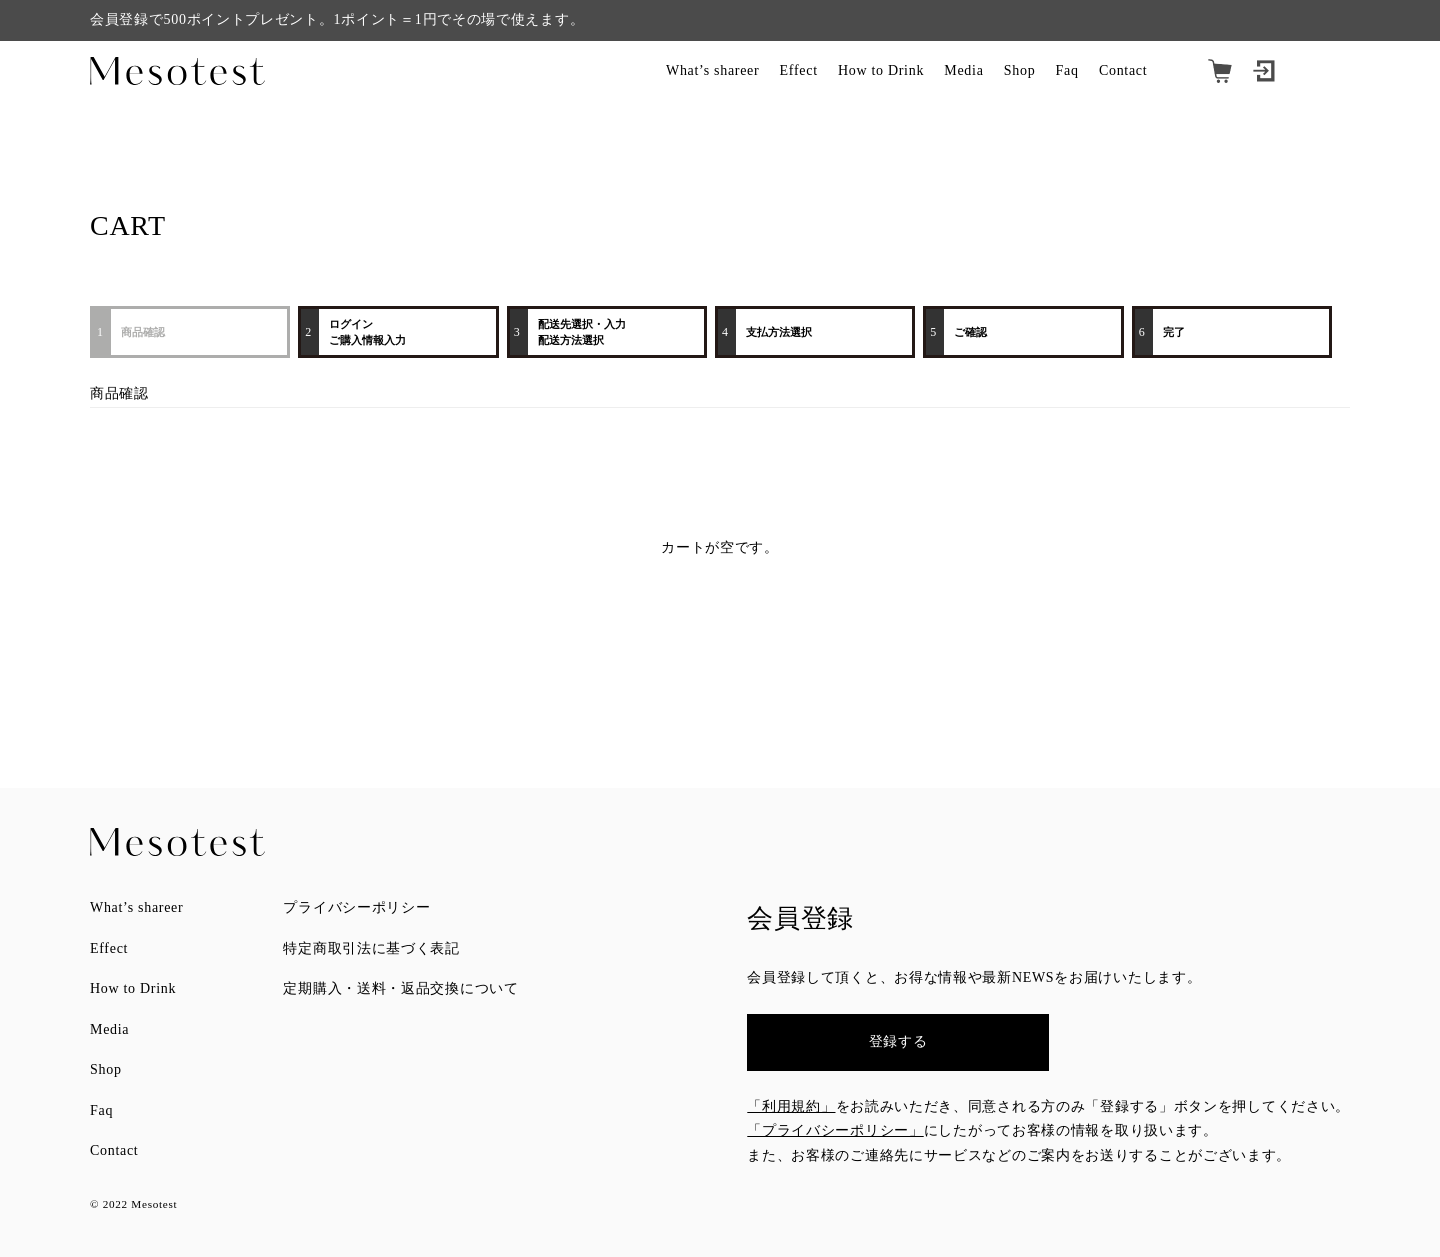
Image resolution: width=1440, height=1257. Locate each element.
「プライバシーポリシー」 (835, 1130)
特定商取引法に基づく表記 (371, 948)
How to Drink (881, 70)
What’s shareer (712, 70)
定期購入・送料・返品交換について (400, 988)
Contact (1123, 70)
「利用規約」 (791, 1106)
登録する (898, 1041)
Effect (799, 70)
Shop (1020, 70)
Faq (1067, 70)
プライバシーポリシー (356, 907)
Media (963, 70)
